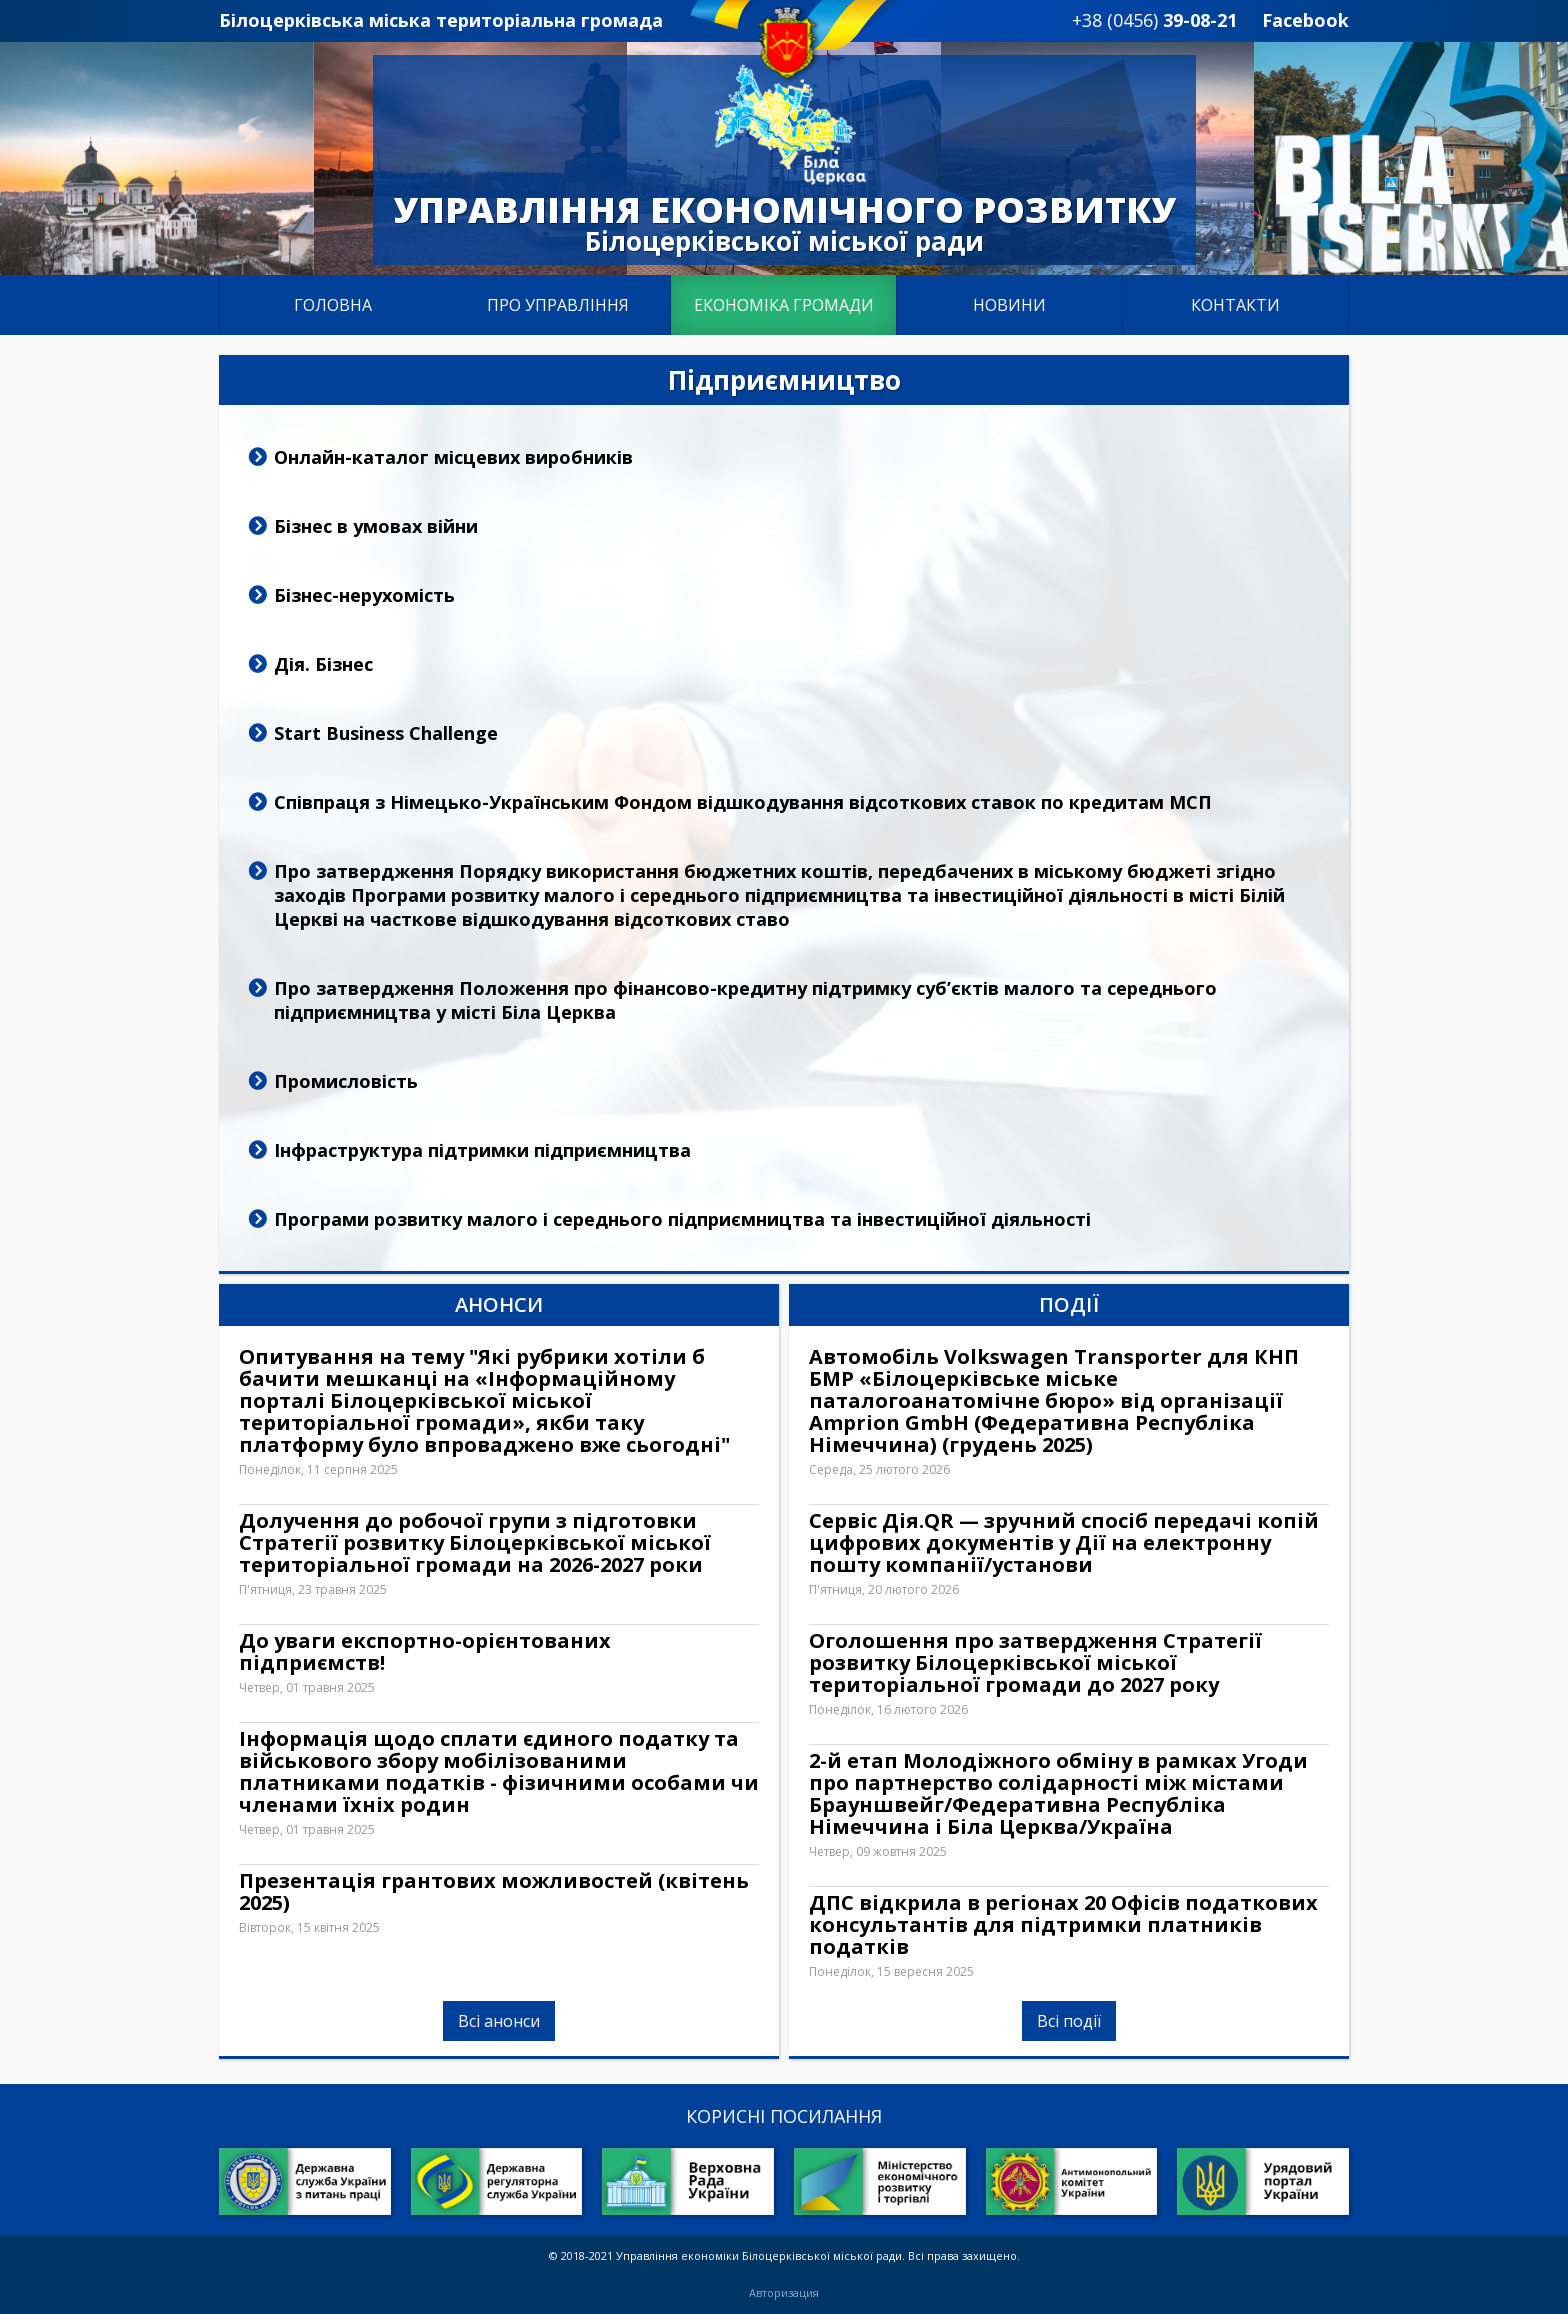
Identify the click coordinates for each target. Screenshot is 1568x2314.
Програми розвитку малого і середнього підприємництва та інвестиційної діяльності (682, 1219)
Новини (1009, 305)
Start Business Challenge (386, 733)
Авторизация (784, 2293)
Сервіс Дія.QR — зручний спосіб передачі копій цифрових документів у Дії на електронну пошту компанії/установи (1064, 1543)
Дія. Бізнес (323, 664)
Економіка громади (784, 305)
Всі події (1069, 2021)
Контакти (1235, 305)
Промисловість (346, 1081)
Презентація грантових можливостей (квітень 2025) (494, 1892)
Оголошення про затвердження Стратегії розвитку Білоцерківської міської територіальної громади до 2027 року (1035, 1663)
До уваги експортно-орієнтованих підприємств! (425, 1652)
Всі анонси (499, 2021)
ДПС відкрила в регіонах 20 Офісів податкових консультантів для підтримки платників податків (1063, 1925)
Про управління (558, 305)
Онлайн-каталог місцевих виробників (453, 457)
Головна (333, 305)
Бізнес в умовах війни (376, 526)
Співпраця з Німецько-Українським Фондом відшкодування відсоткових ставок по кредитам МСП (743, 802)
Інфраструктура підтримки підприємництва (482, 1150)
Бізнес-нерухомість (364, 595)
